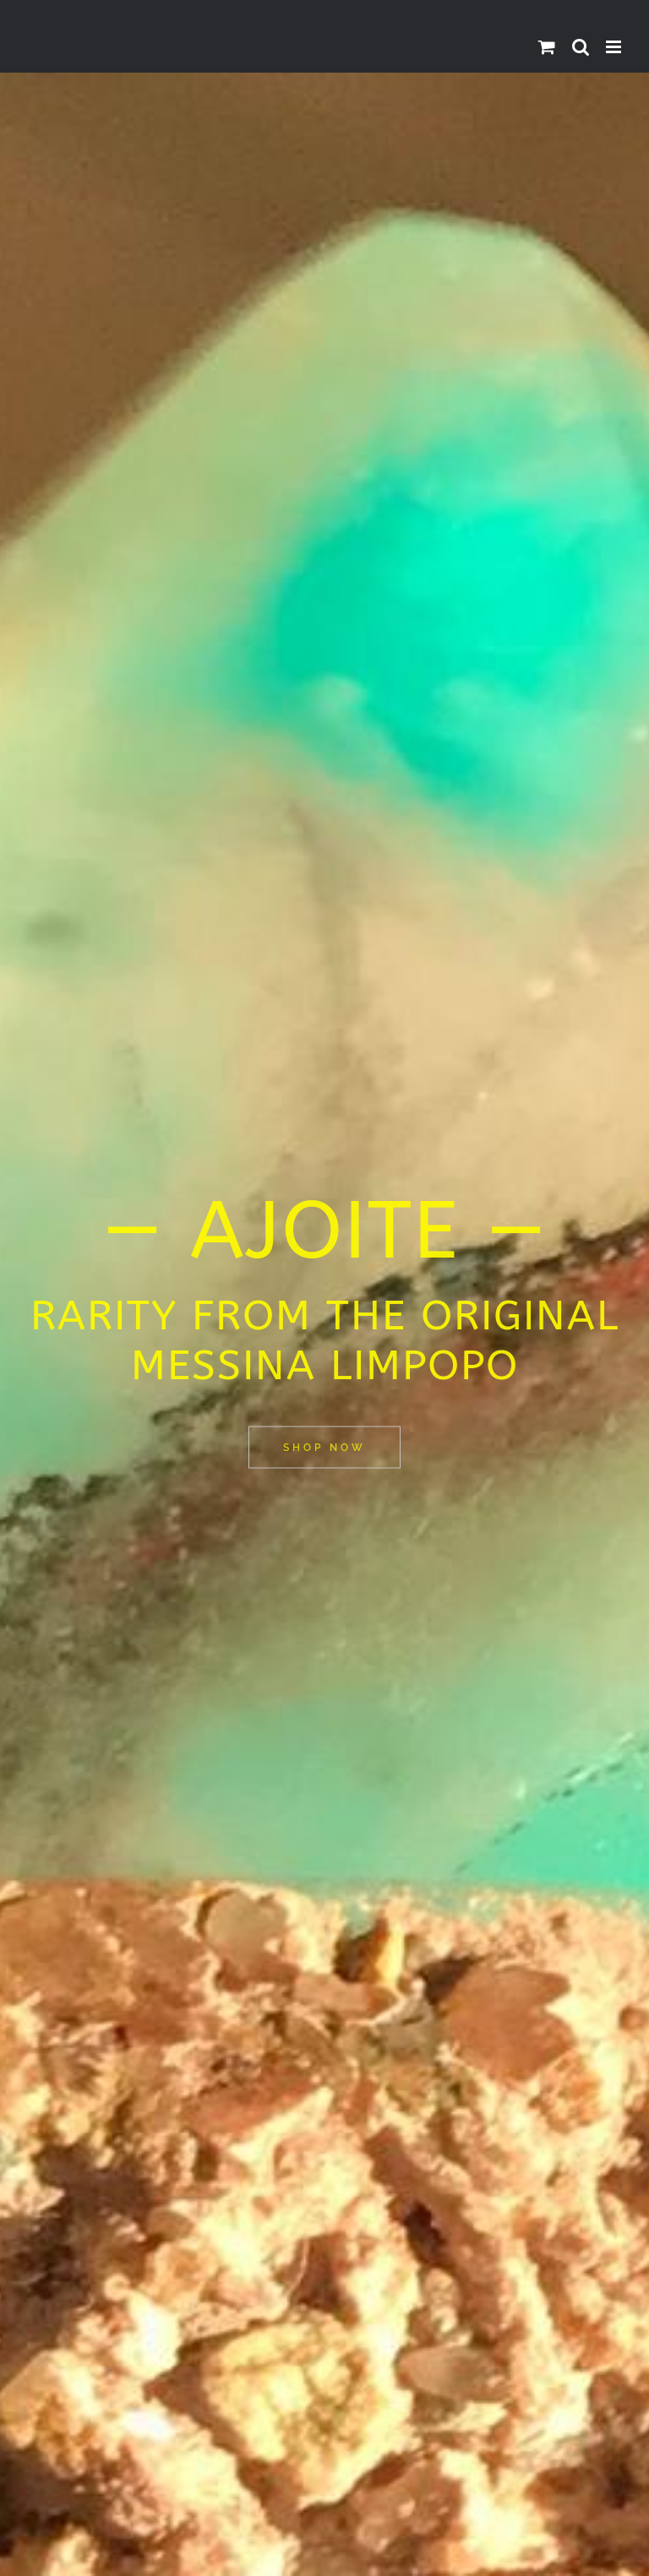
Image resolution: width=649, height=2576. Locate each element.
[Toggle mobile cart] (546, 47)
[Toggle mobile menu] (615, 47)
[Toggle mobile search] (580, 47)
